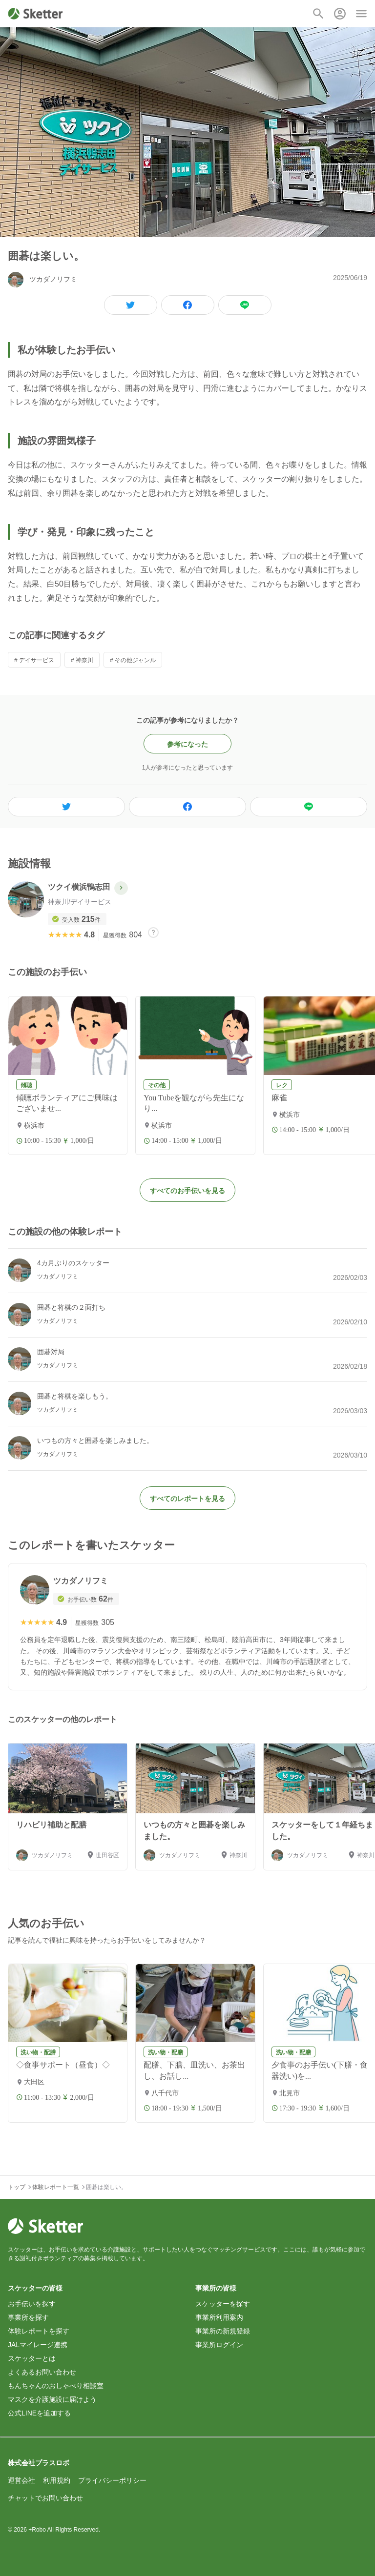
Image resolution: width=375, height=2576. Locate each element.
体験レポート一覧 (55, 2187)
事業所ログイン (219, 2345)
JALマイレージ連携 (37, 2345)
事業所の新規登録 (222, 2331)
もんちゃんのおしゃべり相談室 (56, 2386)
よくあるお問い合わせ (42, 2372)
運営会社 (21, 2480)
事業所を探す (28, 2317)
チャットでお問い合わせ (45, 2498)
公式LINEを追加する (39, 2413)
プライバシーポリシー (112, 2480)
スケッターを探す (222, 2304)
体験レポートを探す (38, 2331)
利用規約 (56, 2480)
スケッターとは (32, 2358)
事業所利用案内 (219, 2317)
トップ (16, 2187)
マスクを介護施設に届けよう (52, 2399)
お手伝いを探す (32, 2304)
